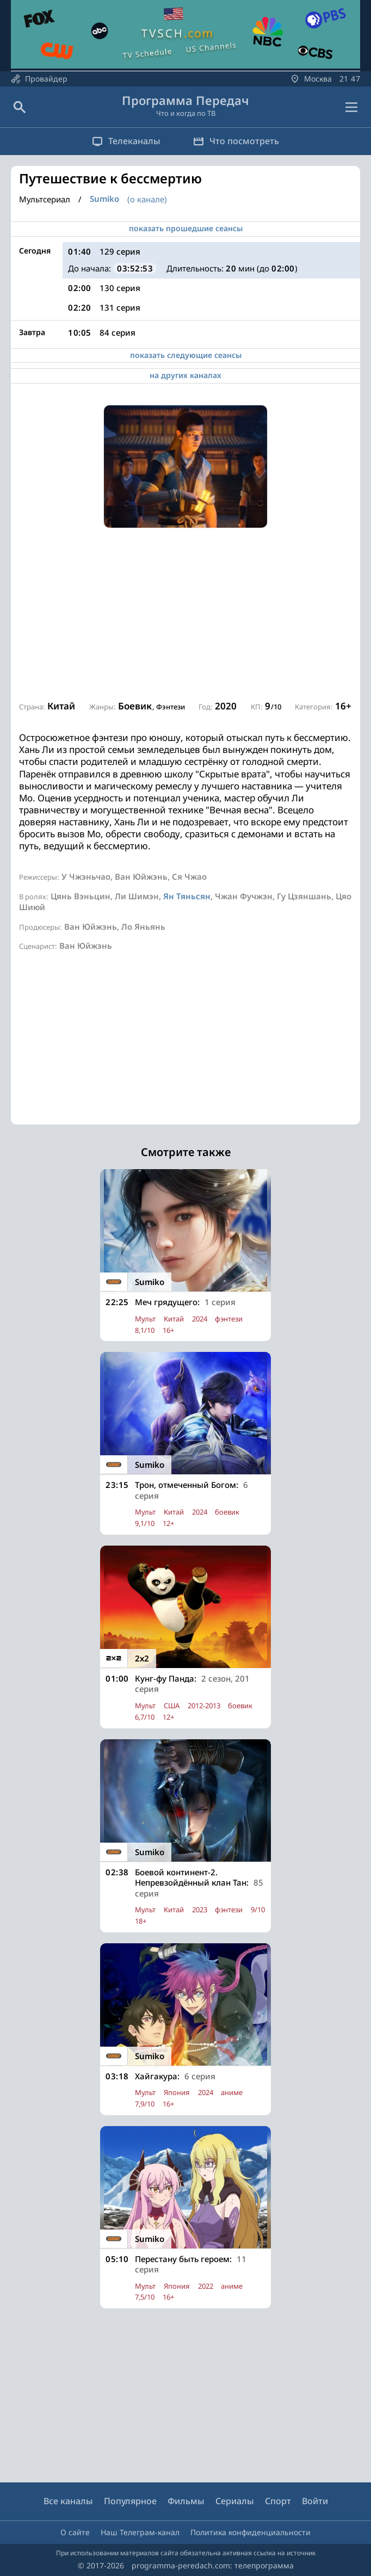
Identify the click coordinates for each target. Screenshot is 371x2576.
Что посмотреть (236, 141)
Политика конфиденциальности (250, 2532)
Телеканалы (126, 141)
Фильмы (186, 2501)
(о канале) (147, 199)
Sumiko (104, 199)
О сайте (75, 2532)
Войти (315, 2501)
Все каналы (68, 2501)
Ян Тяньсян (187, 896)
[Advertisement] (185, 615)
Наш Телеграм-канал (140, 2532)
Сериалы (234, 2501)
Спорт (278, 2501)
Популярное (130, 2501)
